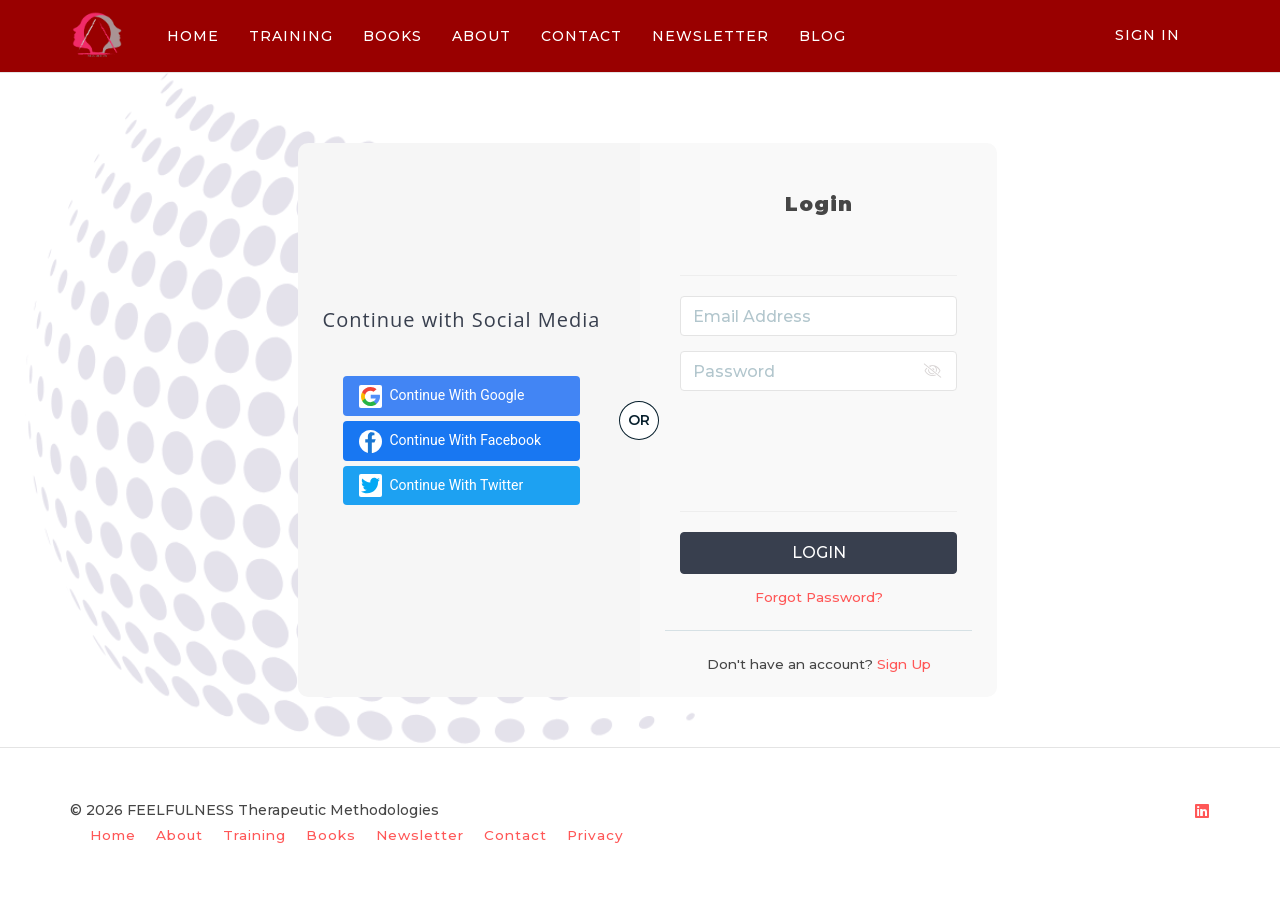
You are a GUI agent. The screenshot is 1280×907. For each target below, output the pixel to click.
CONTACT (579, 36)
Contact (515, 835)
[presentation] (832, 445)
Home (113, 835)
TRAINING (289, 36)
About (179, 835)
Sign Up (902, 664)
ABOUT (479, 36)
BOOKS (390, 36)
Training (254, 835)
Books (331, 835)
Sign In (1147, 35)
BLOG (820, 36)
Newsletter (420, 835)
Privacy (595, 835)
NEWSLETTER (708, 36)
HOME (191, 36)
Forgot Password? (819, 597)
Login (819, 552)
